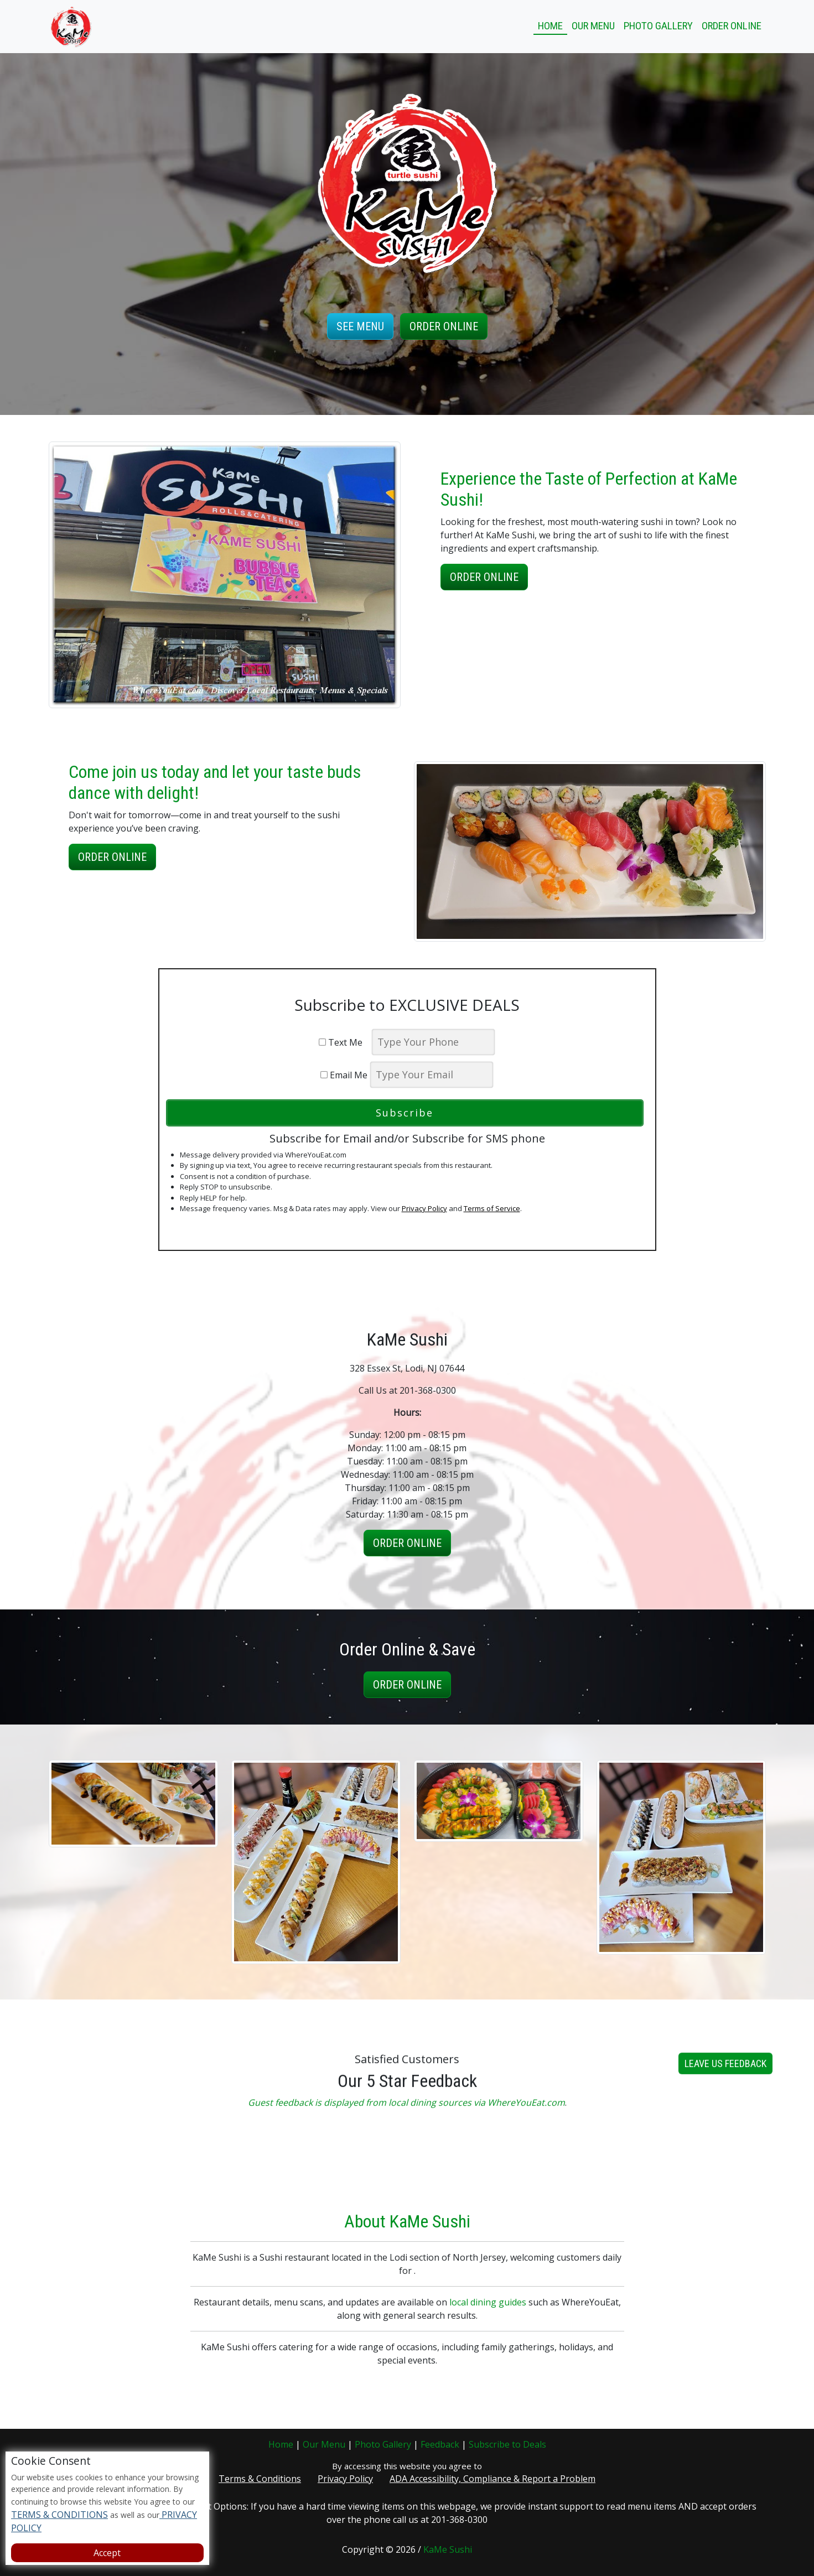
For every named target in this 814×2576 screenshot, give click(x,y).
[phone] (433, 1042)
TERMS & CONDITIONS (59, 2515)
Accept (107, 2553)
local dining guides (487, 2318)
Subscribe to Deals (507, 2444)
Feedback (440, 2444)
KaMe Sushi (447, 2549)
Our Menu (593, 25)
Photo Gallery (658, 25)
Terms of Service (492, 1208)
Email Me (343, 1075)
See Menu (360, 326)
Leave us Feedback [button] (725, 2079)
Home (550, 25)
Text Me (344, 1042)
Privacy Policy (424, 1208)
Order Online (731, 25)
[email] (432, 1074)
